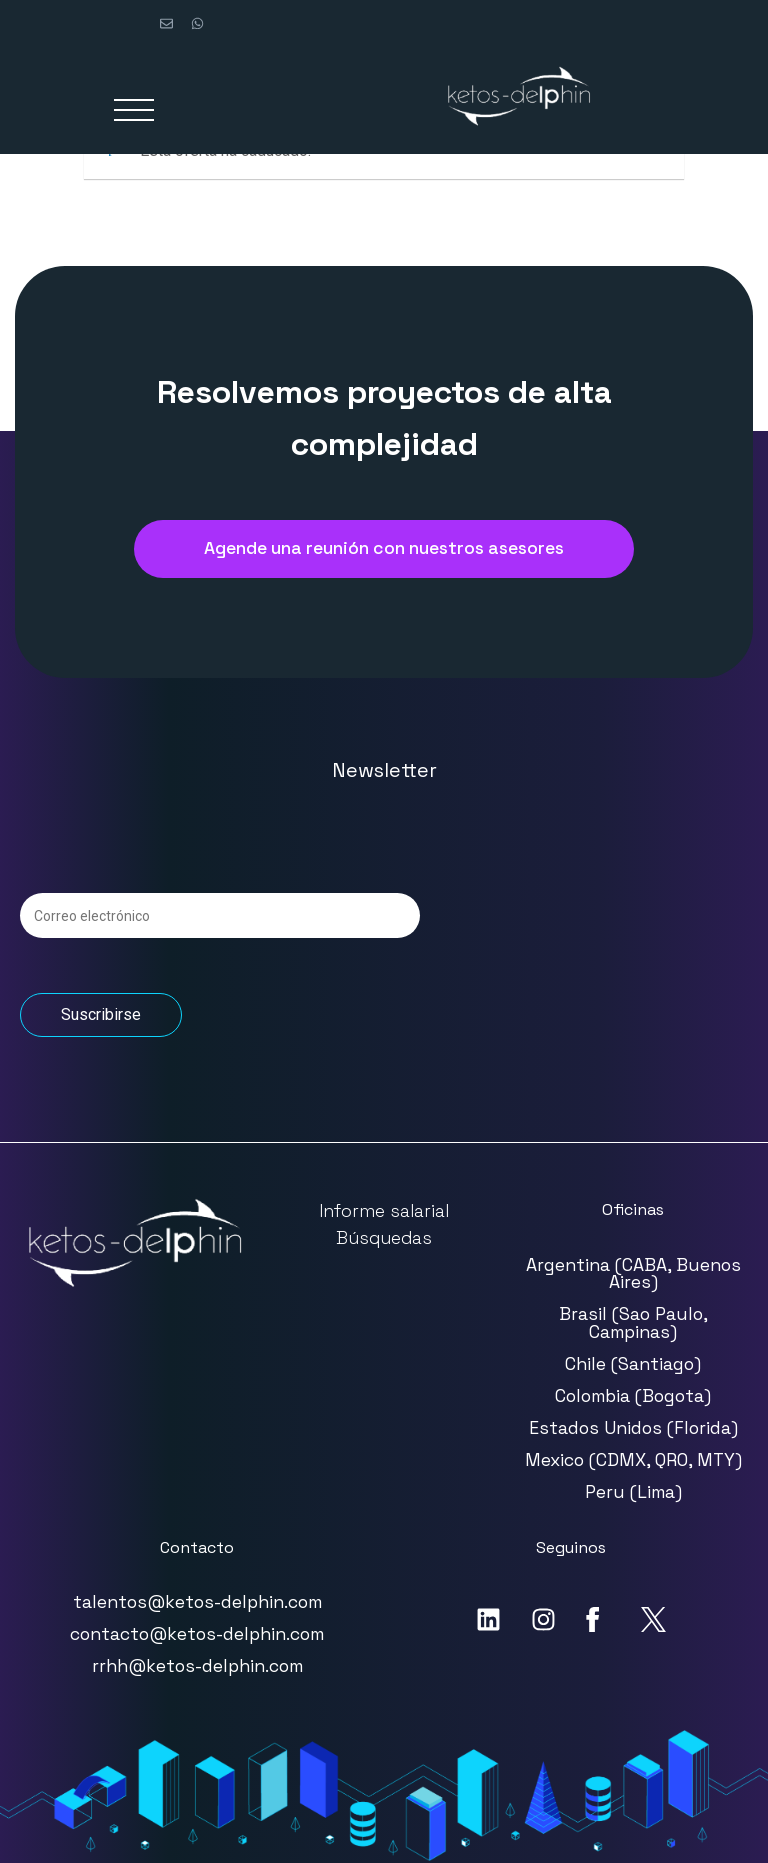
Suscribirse (101, 1014)
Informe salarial (384, 1211)
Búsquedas (384, 1238)
